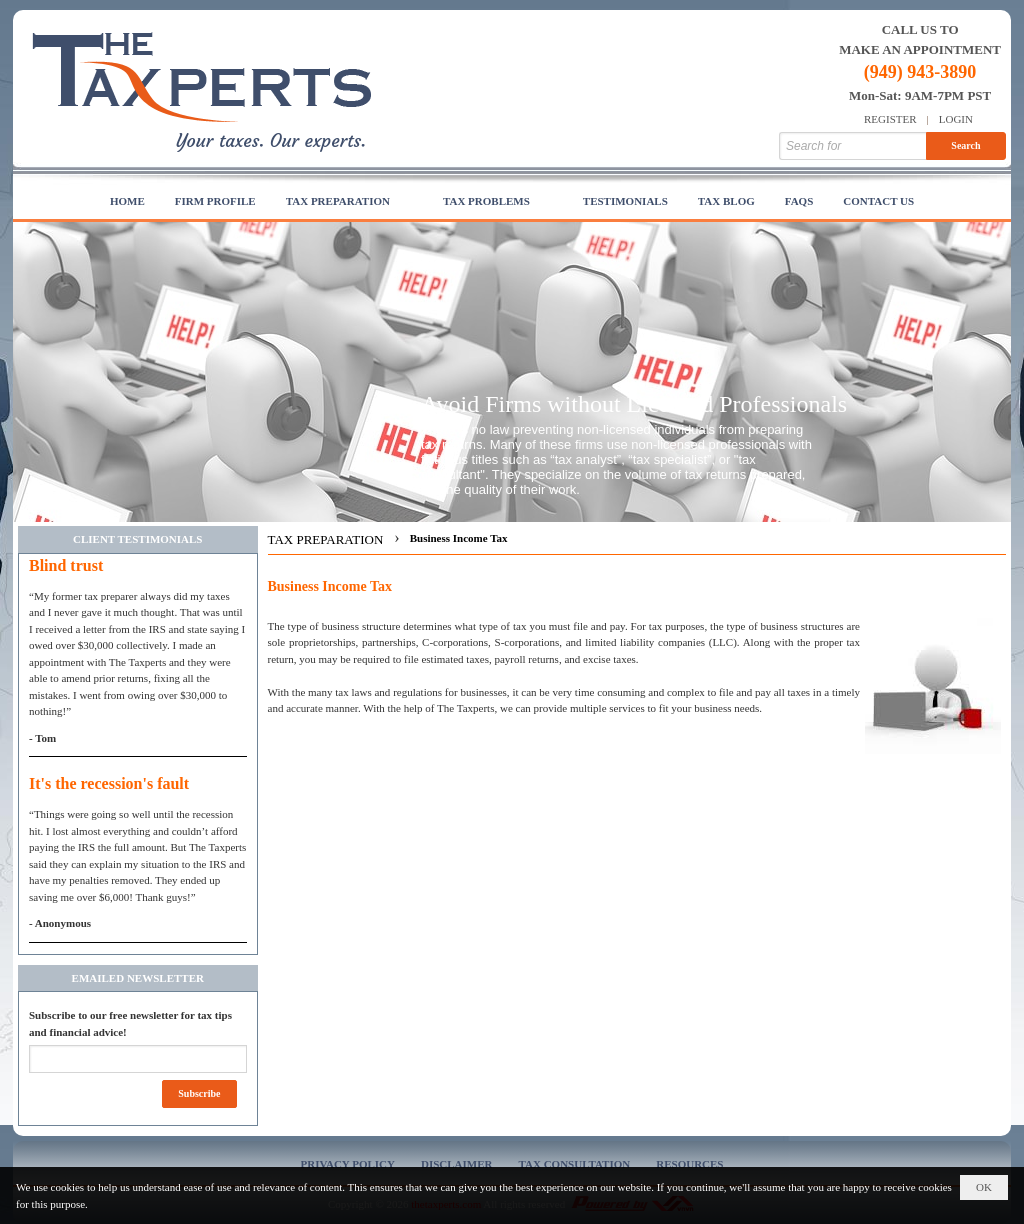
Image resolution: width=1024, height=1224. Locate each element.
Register (890, 119)
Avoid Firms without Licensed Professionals (634, 404)
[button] (349, 202)
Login (956, 119)
